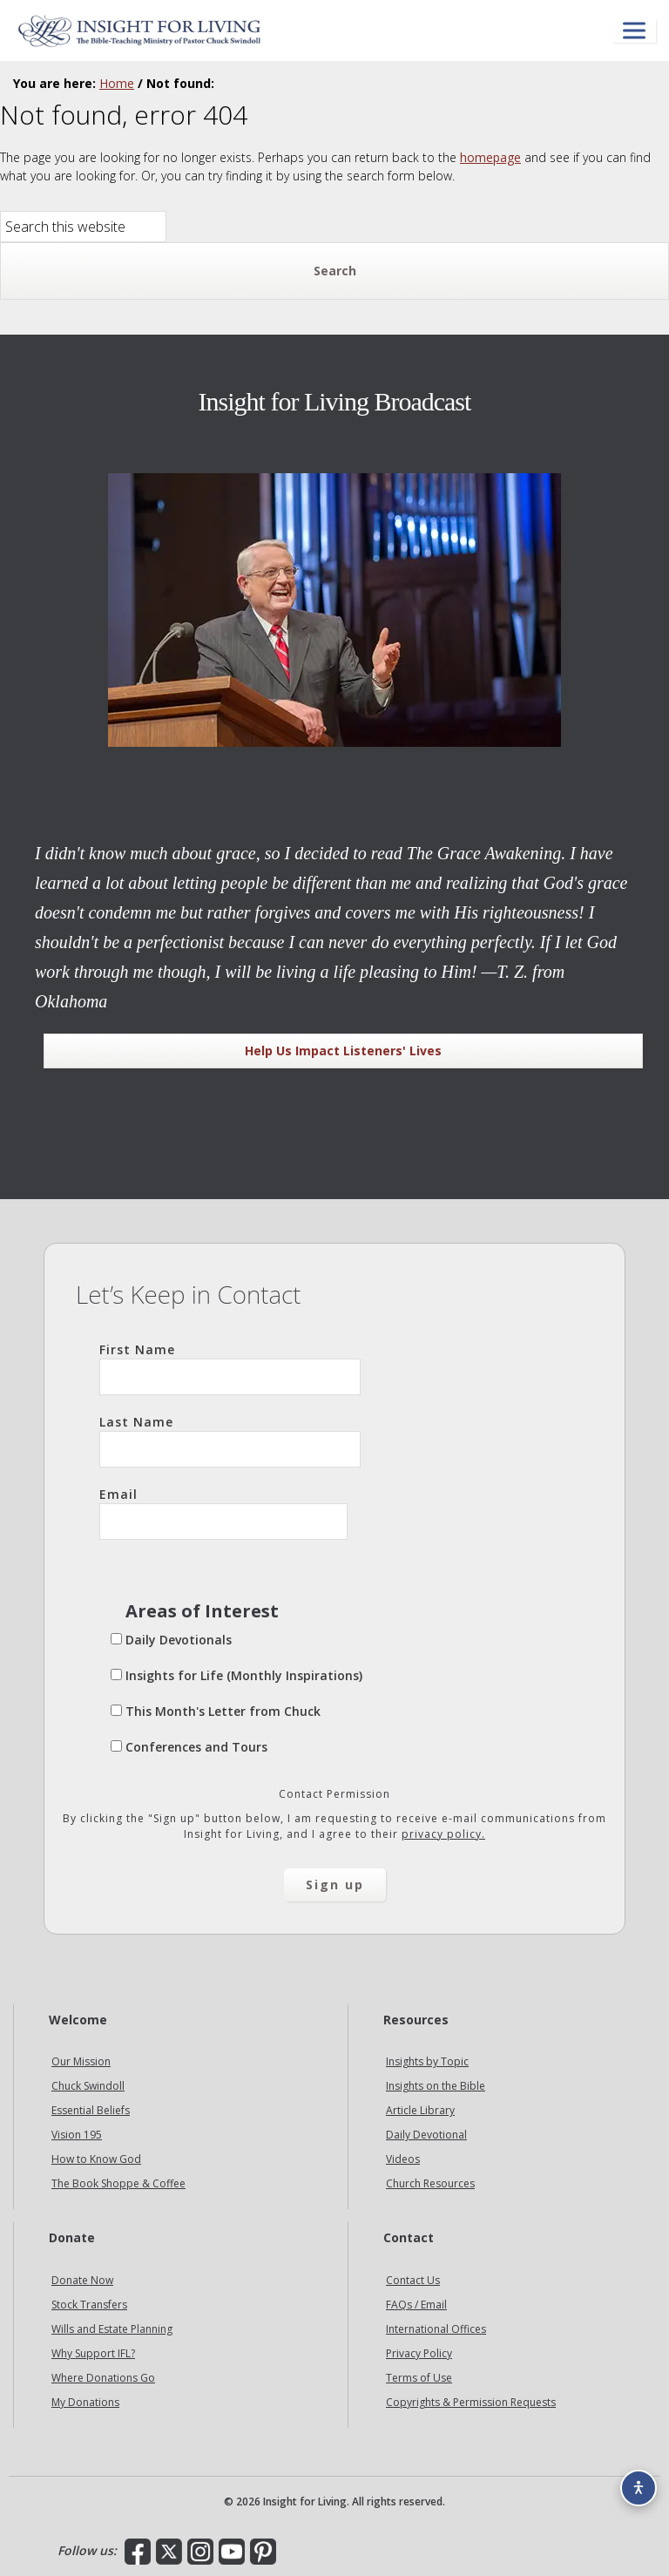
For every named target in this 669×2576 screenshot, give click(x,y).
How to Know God (96, 2159)
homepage (490, 157)
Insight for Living (139, 30)
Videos (403, 2159)
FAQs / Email (416, 2304)
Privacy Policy (419, 2353)
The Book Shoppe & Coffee (118, 2183)
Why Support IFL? (93, 2353)
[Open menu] (634, 31)
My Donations (85, 2402)
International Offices (436, 2329)
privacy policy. (443, 1834)
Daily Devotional (426, 2134)
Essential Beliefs (90, 2110)
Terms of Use (419, 2377)
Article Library (420, 2110)
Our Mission (81, 2061)
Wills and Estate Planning (111, 2329)
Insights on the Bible (435, 2085)
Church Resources (430, 2183)
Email (223, 1513)
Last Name (230, 1440)
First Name (230, 1368)
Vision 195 (76, 2134)
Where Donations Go (103, 2377)
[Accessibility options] (638, 2488)
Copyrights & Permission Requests (471, 2402)
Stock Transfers (89, 2304)
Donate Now (82, 2280)
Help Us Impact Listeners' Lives (343, 1050)
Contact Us (413, 2280)
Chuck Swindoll (88, 2085)
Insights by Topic (427, 2061)
